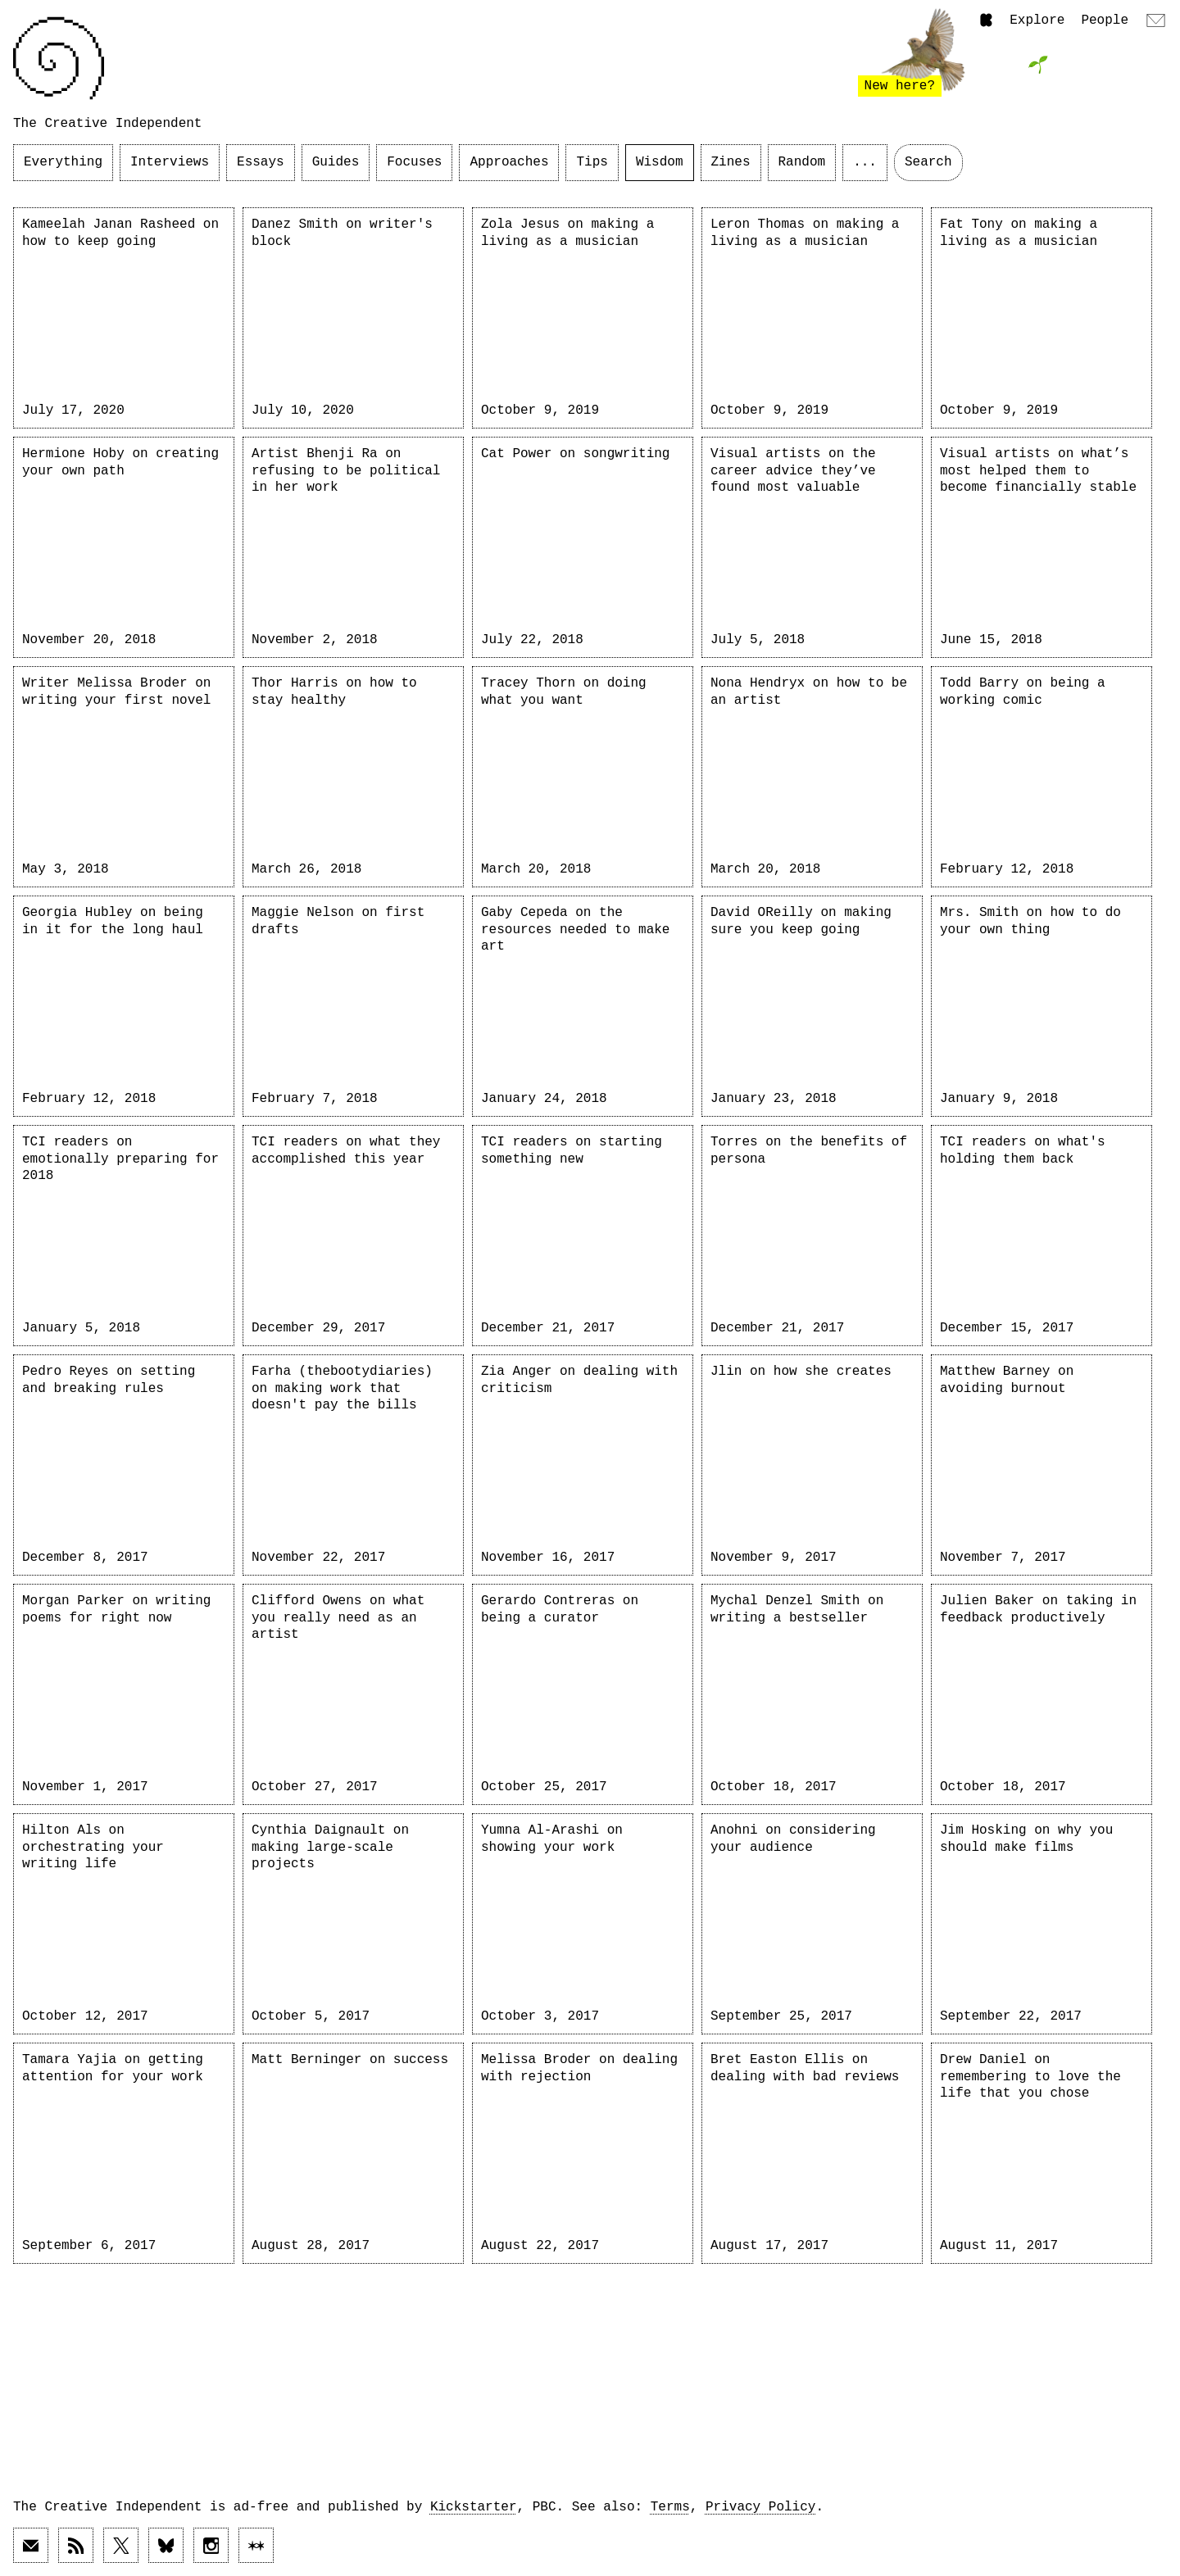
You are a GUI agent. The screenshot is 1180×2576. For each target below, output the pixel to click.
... (865, 162)
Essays (260, 162)
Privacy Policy (760, 2507)
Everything (63, 162)
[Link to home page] (58, 58)
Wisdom (659, 162)
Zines (731, 162)
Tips (591, 162)
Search (928, 162)
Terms (670, 2507)
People (1104, 20)
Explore (1037, 20)
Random (802, 162)
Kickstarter (473, 2507)
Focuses (414, 162)
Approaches (509, 162)
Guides (336, 162)
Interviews (169, 162)
